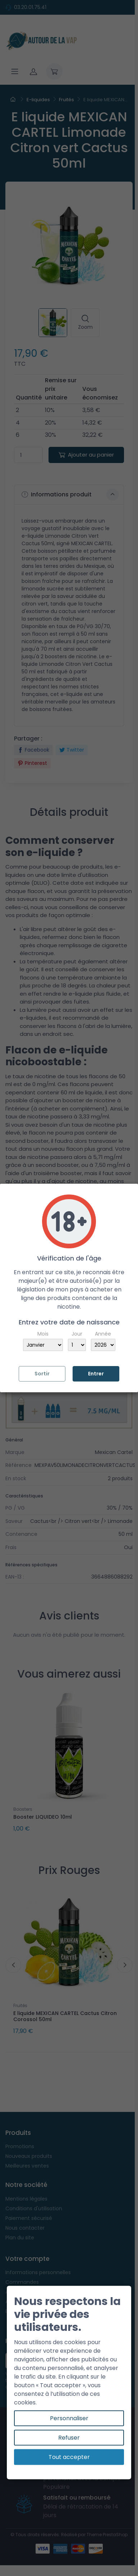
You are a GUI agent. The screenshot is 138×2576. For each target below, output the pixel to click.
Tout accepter (69, 2457)
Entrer (96, 1373)
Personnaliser (69, 2418)
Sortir (42, 1373)
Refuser (69, 2438)
